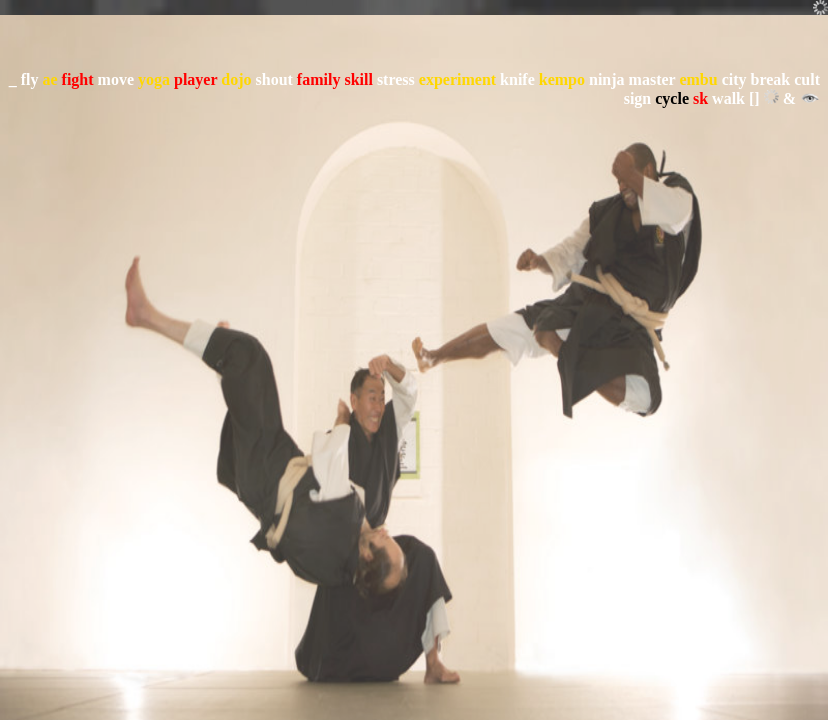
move (116, 79)
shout (274, 79)
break (771, 79)
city (734, 79)
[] (754, 98)
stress (396, 79)
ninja (607, 79)
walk (728, 98)
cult (807, 79)
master (652, 79)
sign (638, 98)
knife (517, 79)
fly (30, 79)
